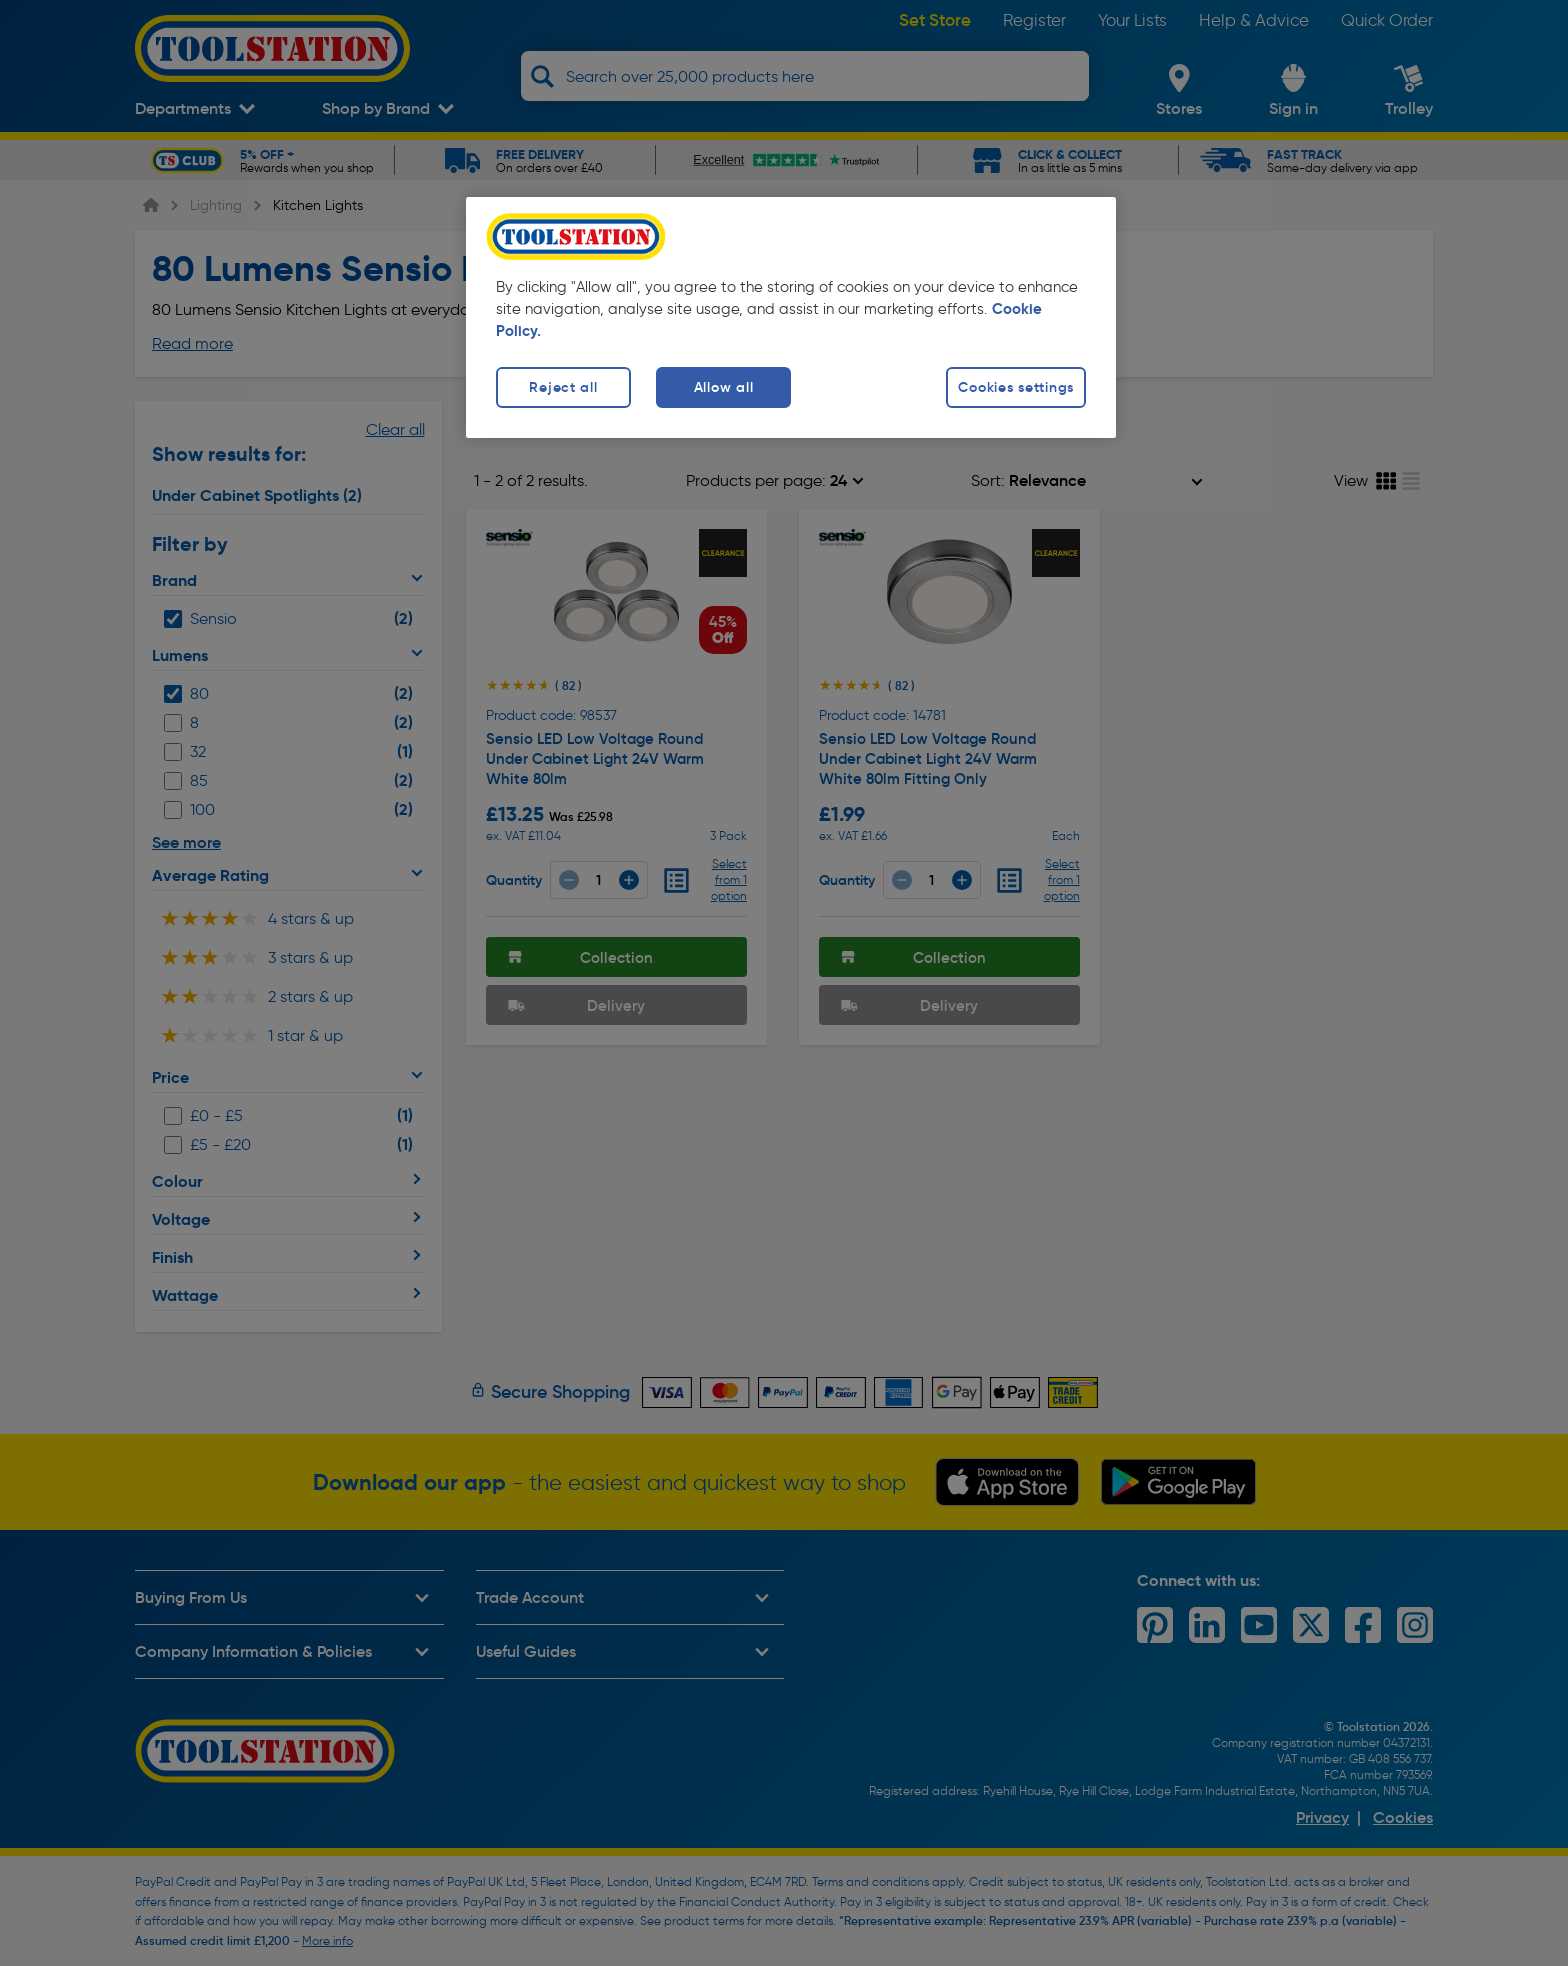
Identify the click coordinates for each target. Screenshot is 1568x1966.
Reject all (563, 387)
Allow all (723, 387)
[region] (791, 317)
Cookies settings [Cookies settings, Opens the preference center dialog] (1016, 387)
